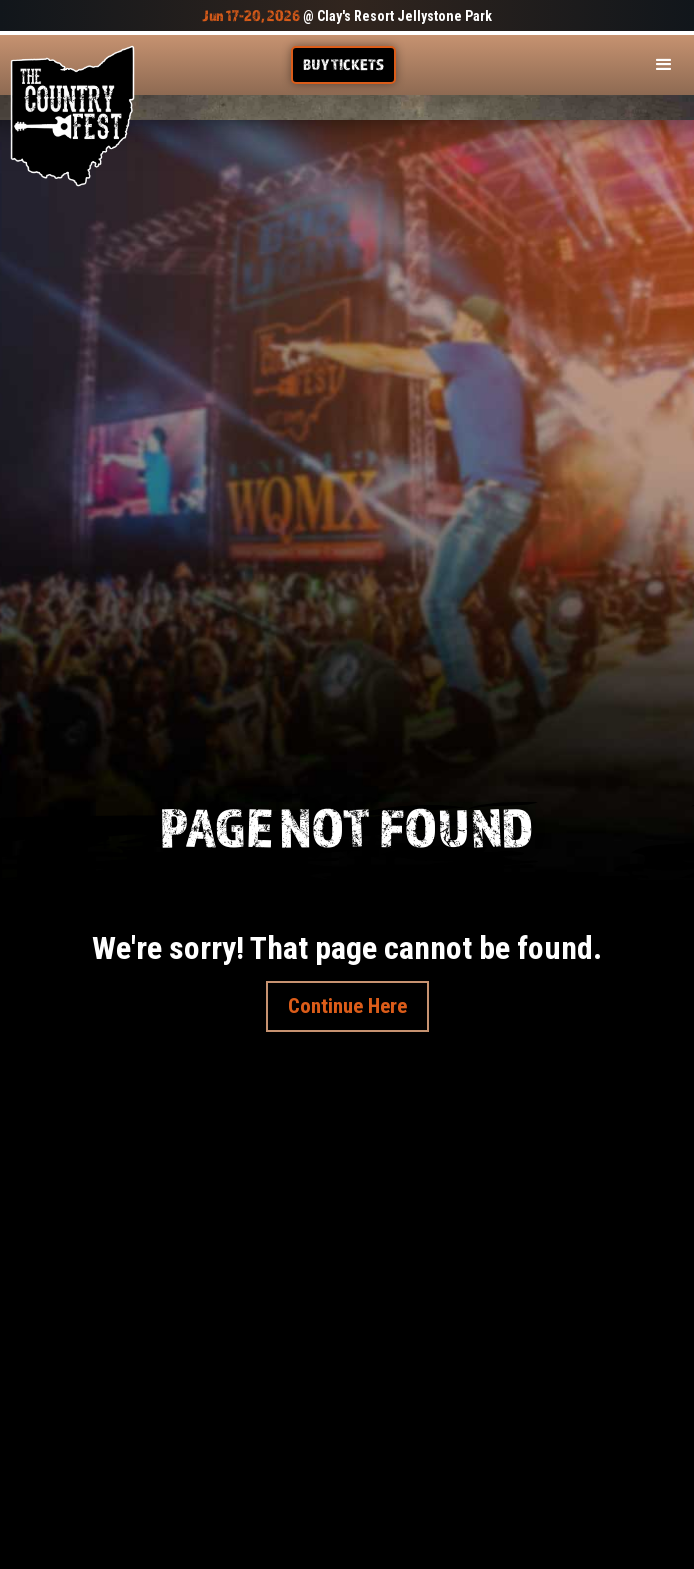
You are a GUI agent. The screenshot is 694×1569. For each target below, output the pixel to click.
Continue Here (347, 1006)
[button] (664, 65)
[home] (72, 116)
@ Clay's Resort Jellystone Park (347, 16)
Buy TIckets (343, 64)
